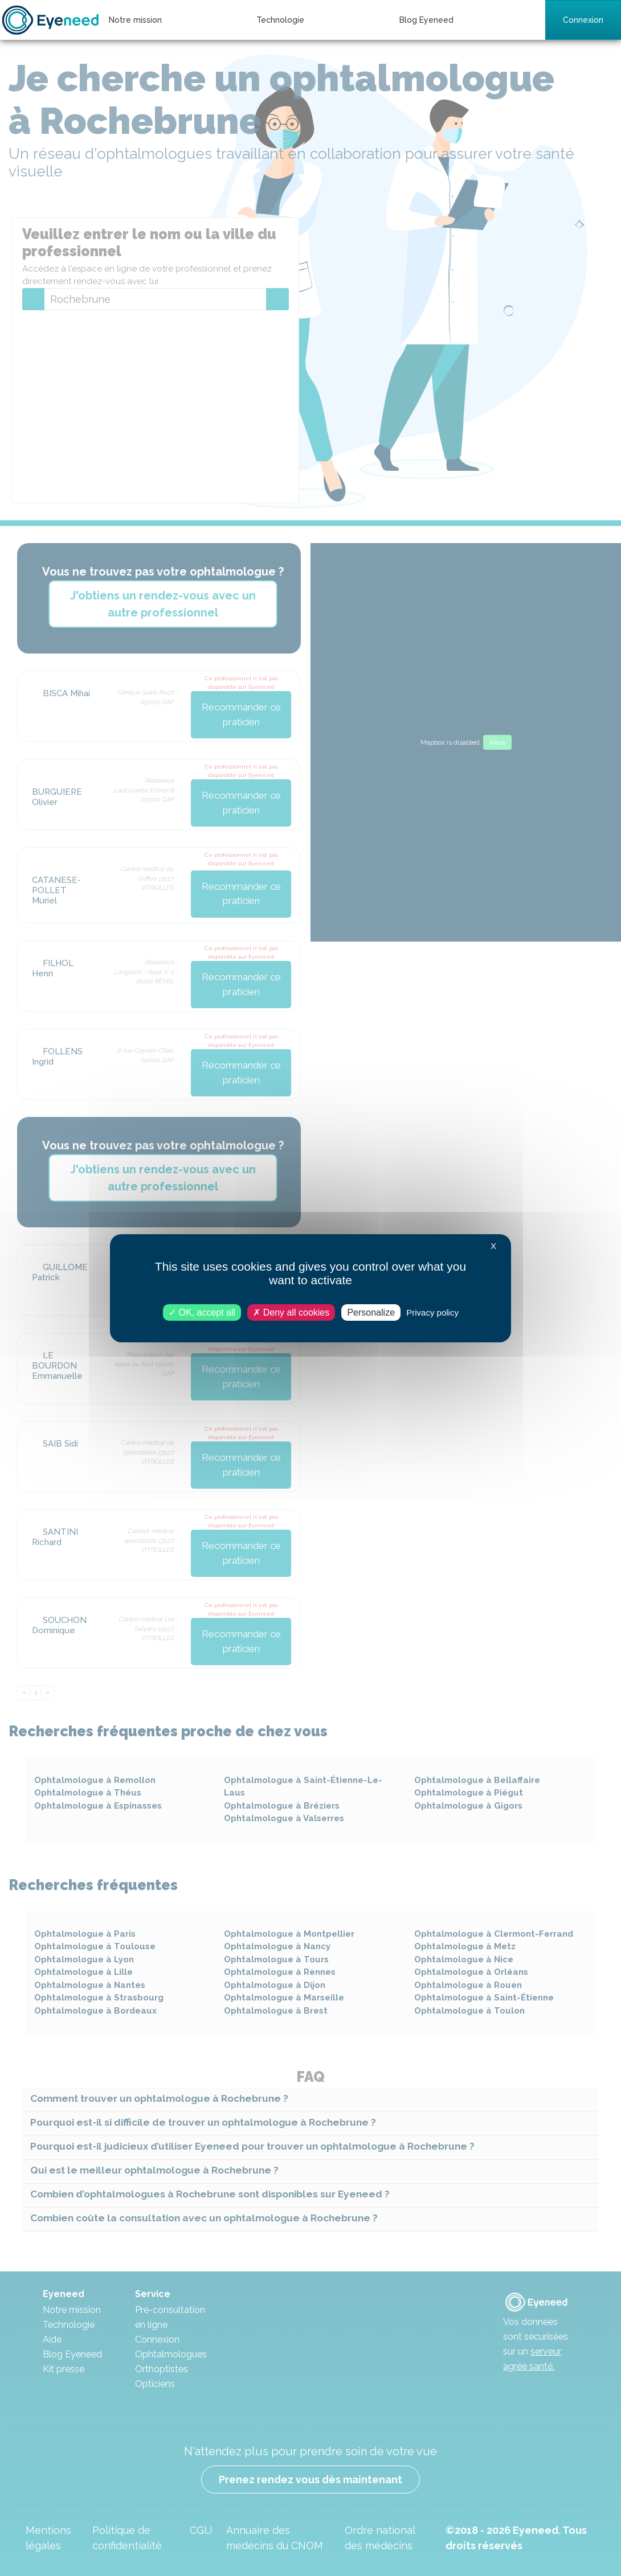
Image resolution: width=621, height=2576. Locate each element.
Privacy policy (432, 1312)
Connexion (583, 19)
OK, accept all (202, 1312)
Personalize (371, 1312)
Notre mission (135, 19)
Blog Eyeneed (426, 19)
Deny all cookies (291, 1312)
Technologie (280, 19)
